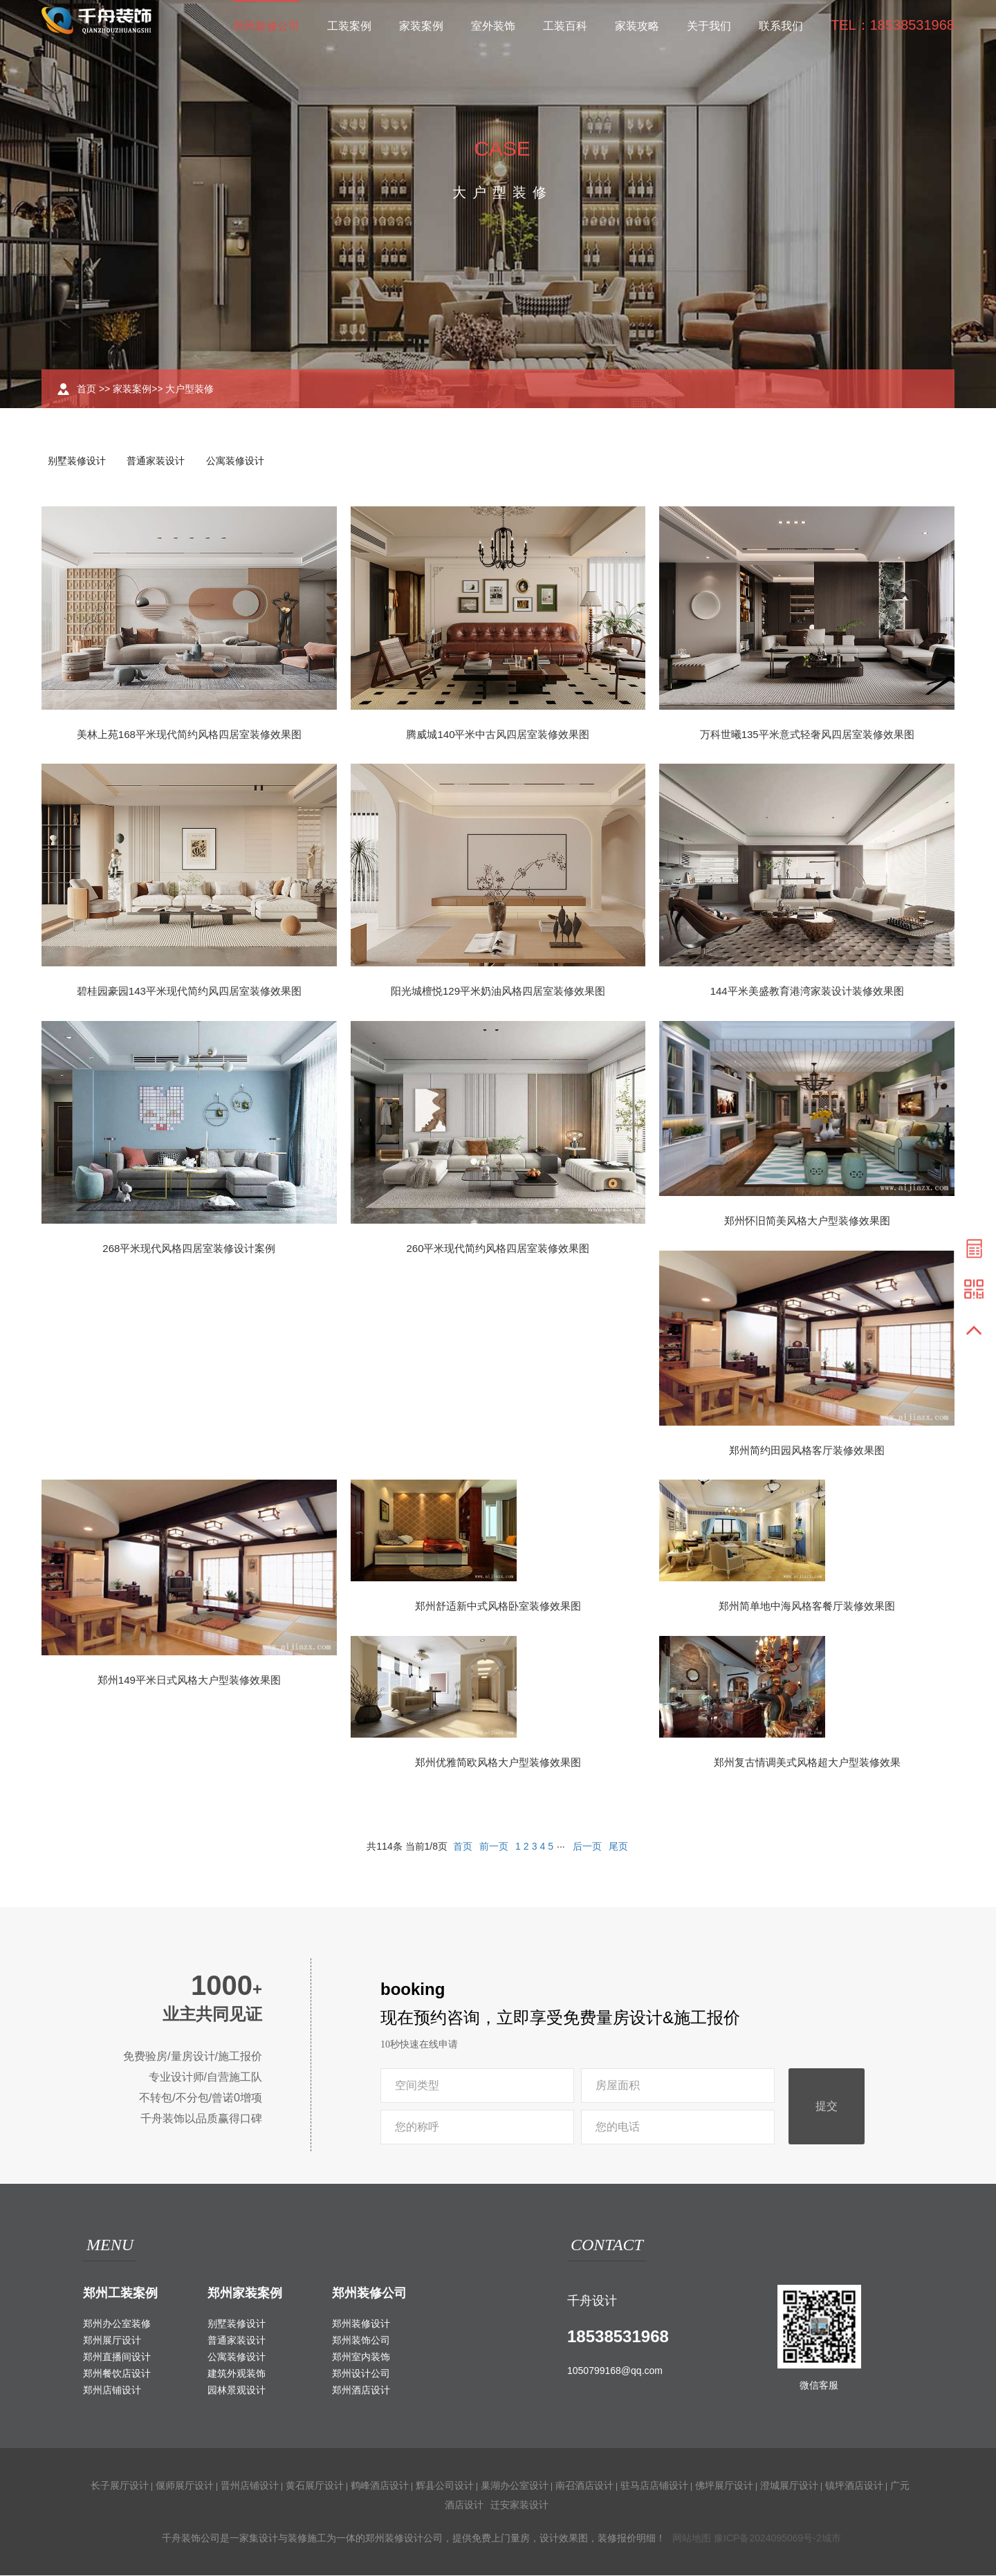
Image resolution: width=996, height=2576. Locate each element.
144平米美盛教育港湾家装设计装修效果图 (807, 992)
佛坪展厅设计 (724, 2486)
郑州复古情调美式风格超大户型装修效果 (807, 1763)
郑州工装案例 (120, 2294)
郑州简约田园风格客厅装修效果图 (807, 1451)
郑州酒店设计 (361, 2390)
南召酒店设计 (584, 2486)
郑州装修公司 (266, 26)
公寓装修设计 (241, 461)
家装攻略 (637, 26)
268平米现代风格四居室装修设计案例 (188, 1249)
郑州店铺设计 (112, 2390)
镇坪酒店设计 (854, 2486)
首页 (86, 388)
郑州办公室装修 (117, 2324)
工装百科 (565, 26)
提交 (826, 2107)
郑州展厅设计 (112, 2340)
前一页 (493, 1846)
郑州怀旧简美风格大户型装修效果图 (807, 1222)
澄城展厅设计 (789, 2486)
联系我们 (781, 26)
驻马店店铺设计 (654, 2486)
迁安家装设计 (519, 2505)
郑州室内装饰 (361, 2357)
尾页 (618, 1846)
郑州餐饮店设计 (117, 2374)
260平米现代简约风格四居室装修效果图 (497, 1249)
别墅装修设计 (77, 461)
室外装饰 (493, 26)
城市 (831, 2538)
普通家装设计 (159, 461)
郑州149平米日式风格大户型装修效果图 (189, 1681)
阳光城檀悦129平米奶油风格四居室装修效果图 (498, 992)
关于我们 (709, 26)
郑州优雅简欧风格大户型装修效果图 (498, 1763)
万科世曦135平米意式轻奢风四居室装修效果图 (807, 735)
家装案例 (421, 26)
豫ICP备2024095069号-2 (768, 2538)
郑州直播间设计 (117, 2357)
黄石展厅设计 (315, 2486)
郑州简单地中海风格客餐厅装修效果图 (807, 1607)
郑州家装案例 (245, 2294)
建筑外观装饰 (237, 2374)
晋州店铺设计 (250, 2486)
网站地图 (691, 2538)
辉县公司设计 (445, 2486)
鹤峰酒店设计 (380, 2486)
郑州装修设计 (361, 2324)
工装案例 (349, 26)
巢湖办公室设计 (514, 2486)
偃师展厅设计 (185, 2486)
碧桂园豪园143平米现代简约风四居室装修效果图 (189, 992)
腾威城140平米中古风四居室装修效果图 (497, 735)
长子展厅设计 (120, 2486)
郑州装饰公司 (361, 2340)
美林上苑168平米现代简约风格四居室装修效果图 (189, 735)
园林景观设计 (237, 2390)
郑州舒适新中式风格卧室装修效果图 (498, 1607)
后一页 (587, 1846)
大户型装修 (189, 388)
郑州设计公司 (361, 2374)
